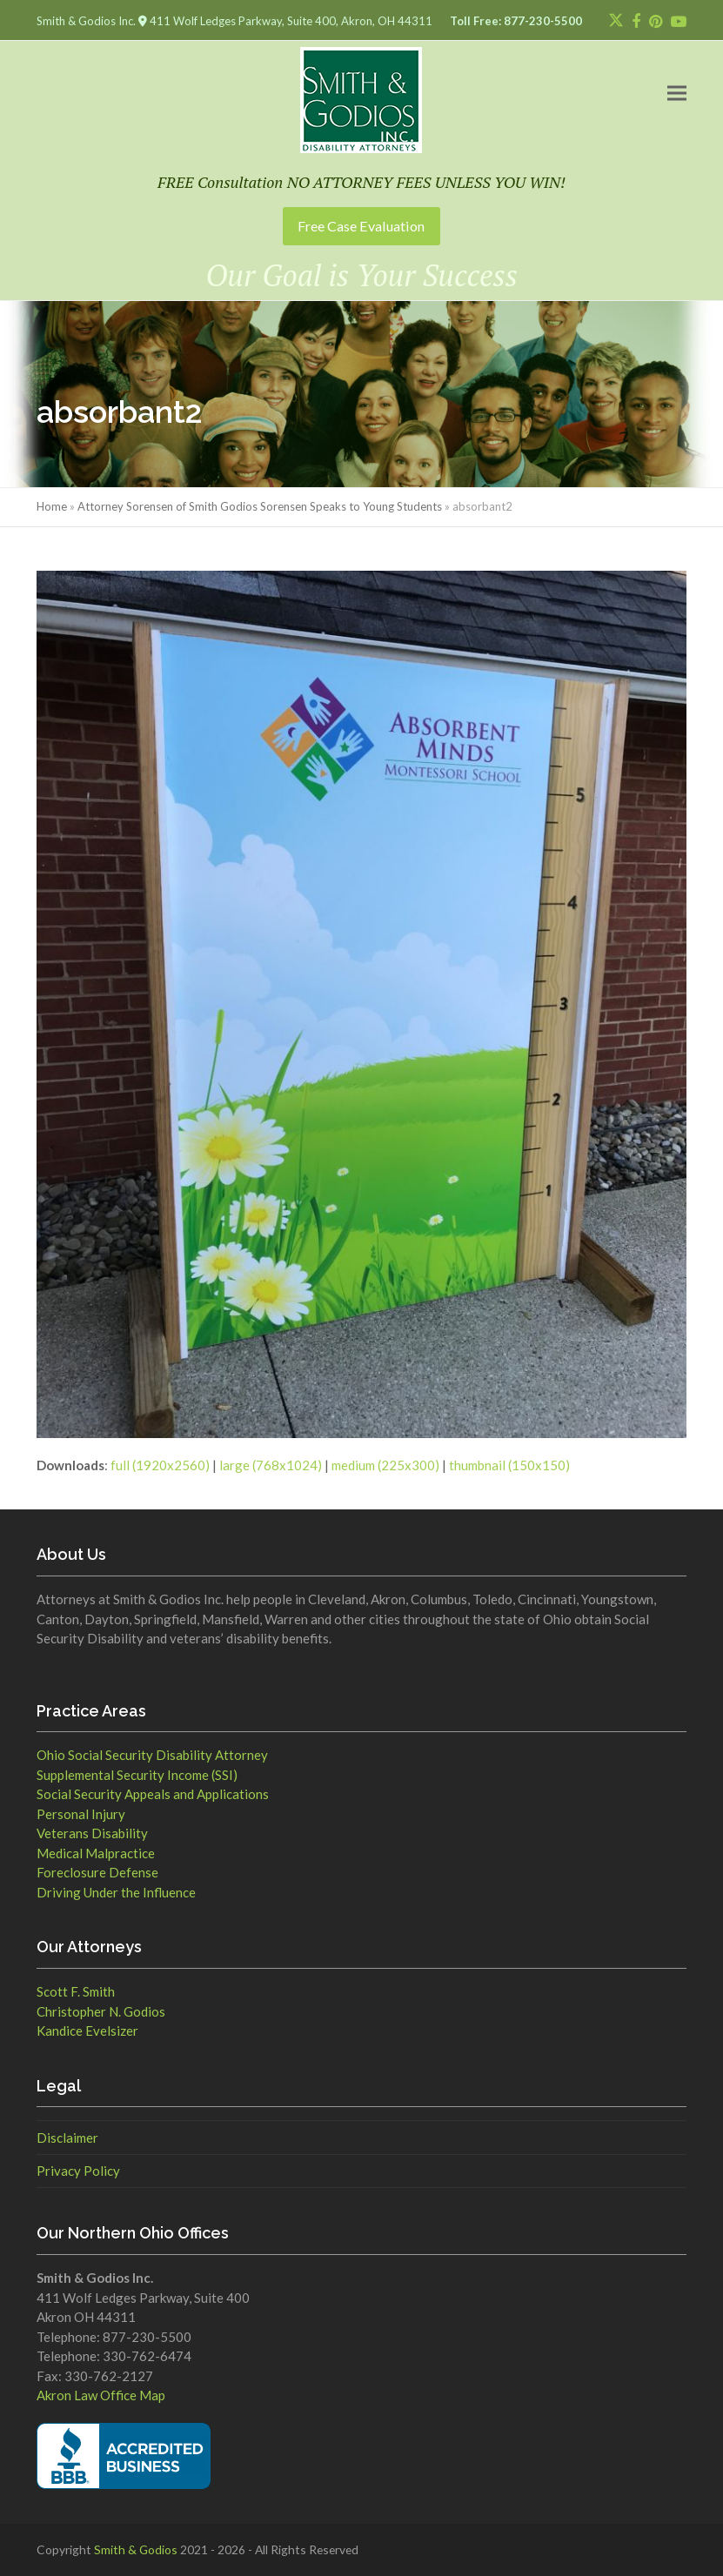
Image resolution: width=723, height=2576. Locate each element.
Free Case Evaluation (361, 225)
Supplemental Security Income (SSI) (137, 1775)
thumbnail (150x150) (509, 1465)
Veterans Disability (92, 1833)
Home (52, 506)
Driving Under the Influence (116, 1892)
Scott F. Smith (76, 1991)
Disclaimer (67, 2137)
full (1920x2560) (160, 1465)
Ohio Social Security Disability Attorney (152, 1755)
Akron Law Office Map (101, 2395)
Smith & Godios (135, 2549)
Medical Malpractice (96, 1853)
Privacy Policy (78, 2170)
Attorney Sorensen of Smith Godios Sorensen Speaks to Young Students (259, 506)
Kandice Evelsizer (87, 2030)
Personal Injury (81, 1814)
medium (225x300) (385, 1465)
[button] (676, 93)
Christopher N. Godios (101, 2011)
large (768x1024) (270, 1465)
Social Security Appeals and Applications (153, 1794)
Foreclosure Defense (97, 1872)
